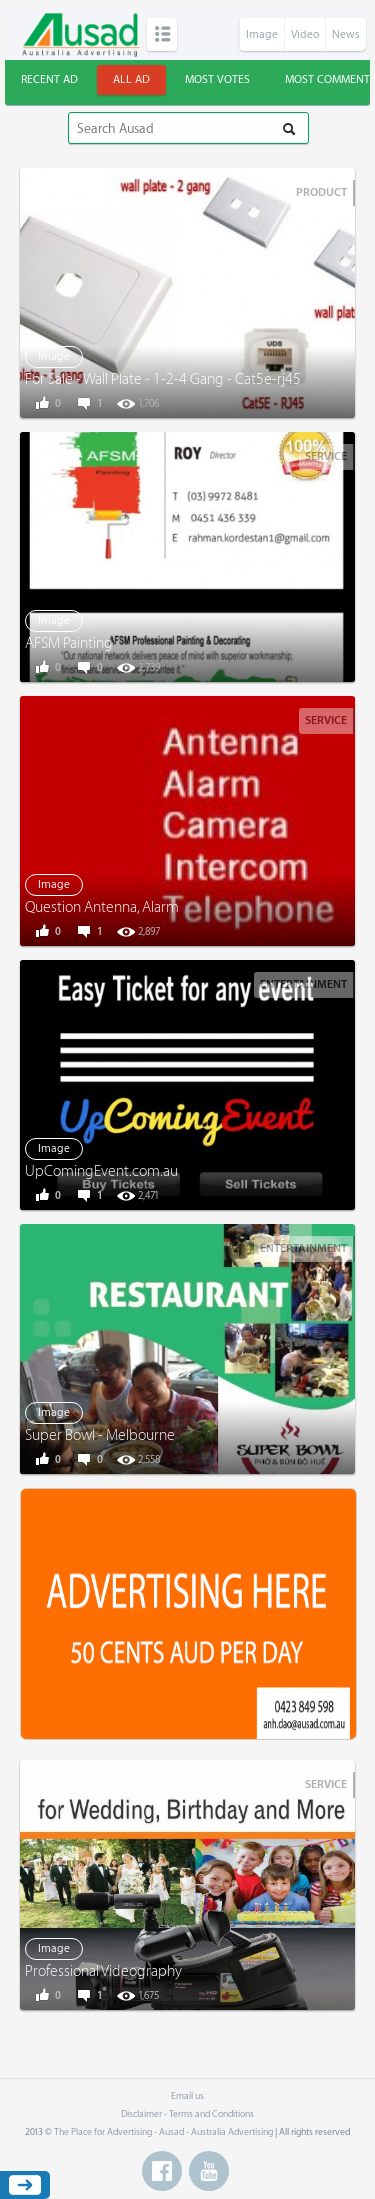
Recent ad (49, 79)
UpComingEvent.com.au (101, 1171)
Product (321, 192)
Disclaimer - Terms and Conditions (187, 2114)
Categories (162, 34)
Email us (187, 2096)
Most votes (217, 79)
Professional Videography (103, 1971)
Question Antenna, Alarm (102, 907)
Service (326, 456)
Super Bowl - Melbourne (100, 1435)
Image (262, 34)
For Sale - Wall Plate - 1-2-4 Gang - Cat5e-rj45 (163, 379)
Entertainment (303, 984)
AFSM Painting (69, 643)
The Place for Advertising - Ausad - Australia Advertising (163, 2132)
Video (305, 34)
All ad (131, 79)
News (346, 34)
